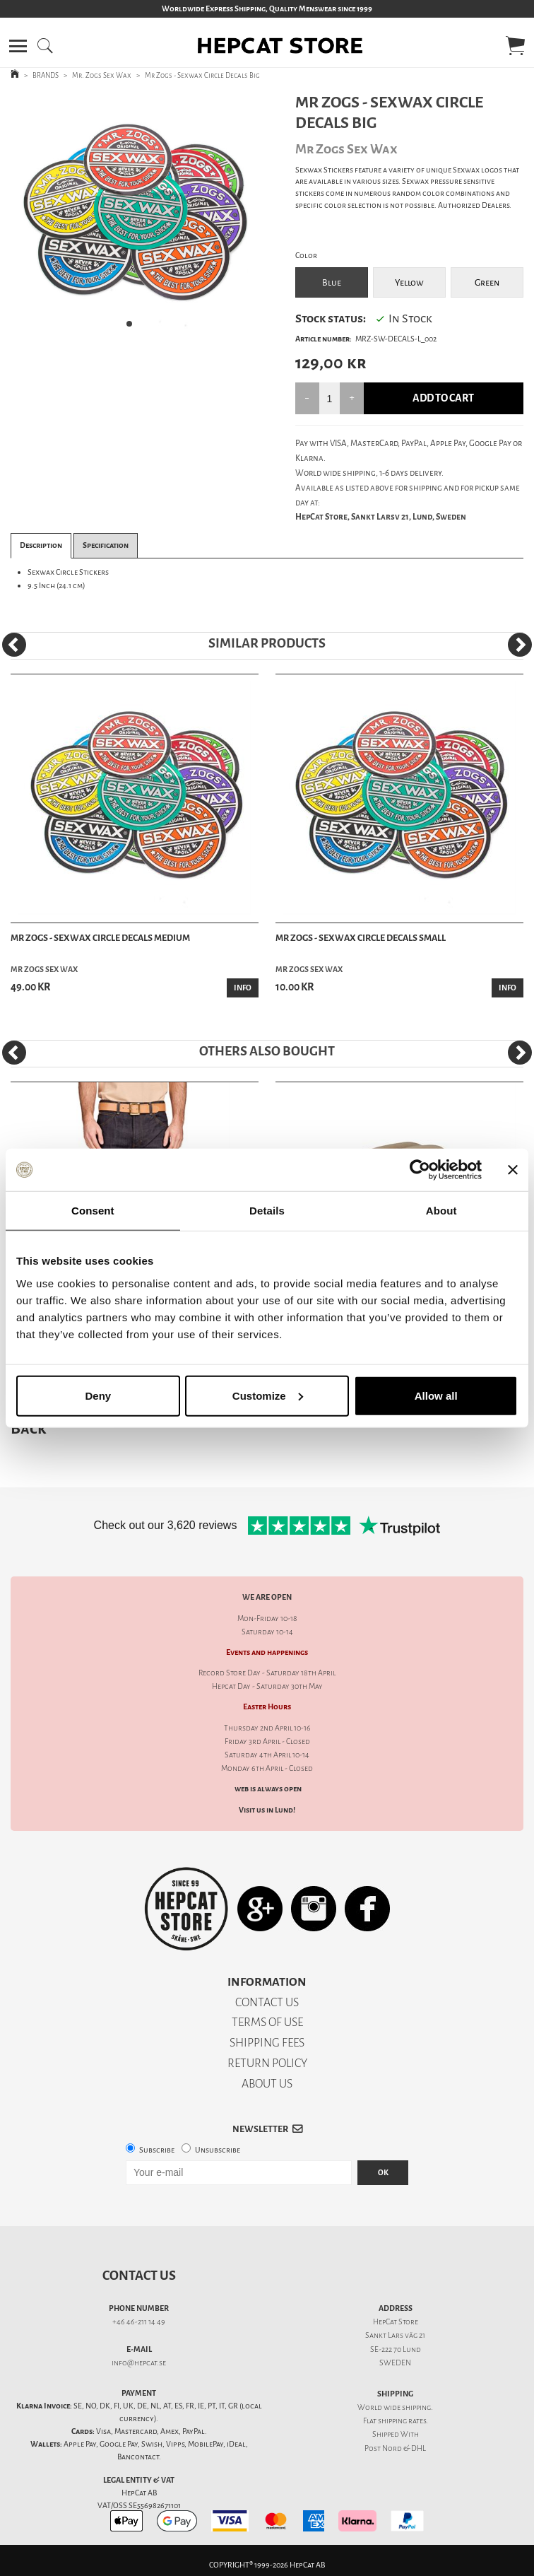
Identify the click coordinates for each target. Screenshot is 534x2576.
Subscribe (156, 2150)
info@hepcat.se (139, 2363)
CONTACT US (267, 2002)
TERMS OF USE (267, 2022)
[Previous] (14, 645)
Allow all (436, 1395)
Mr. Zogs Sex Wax (101, 75)
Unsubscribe (217, 2150)
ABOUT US (267, 2083)
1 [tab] (133, 328)
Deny (98, 1395)
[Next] (520, 645)
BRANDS (45, 75)
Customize (267, 1395)
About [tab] (441, 1211)
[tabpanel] (133, 216)
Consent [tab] (92, 1211)
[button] (18, 46)
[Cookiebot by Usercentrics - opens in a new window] (420, 1170)
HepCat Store (395, 2322)
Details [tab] (267, 1211)
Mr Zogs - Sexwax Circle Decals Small (360, 938)
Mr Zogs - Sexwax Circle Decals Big (202, 75)
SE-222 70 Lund (395, 2349)
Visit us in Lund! (267, 1810)
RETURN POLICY (267, 2063)
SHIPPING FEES (267, 2042)
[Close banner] (513, 1170)
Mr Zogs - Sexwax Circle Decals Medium (100, 938)
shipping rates (402, 2421)
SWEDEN (395, 2363)
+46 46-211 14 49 (138, 2322)
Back (28, 1428)
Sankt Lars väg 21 (395, 2335)
